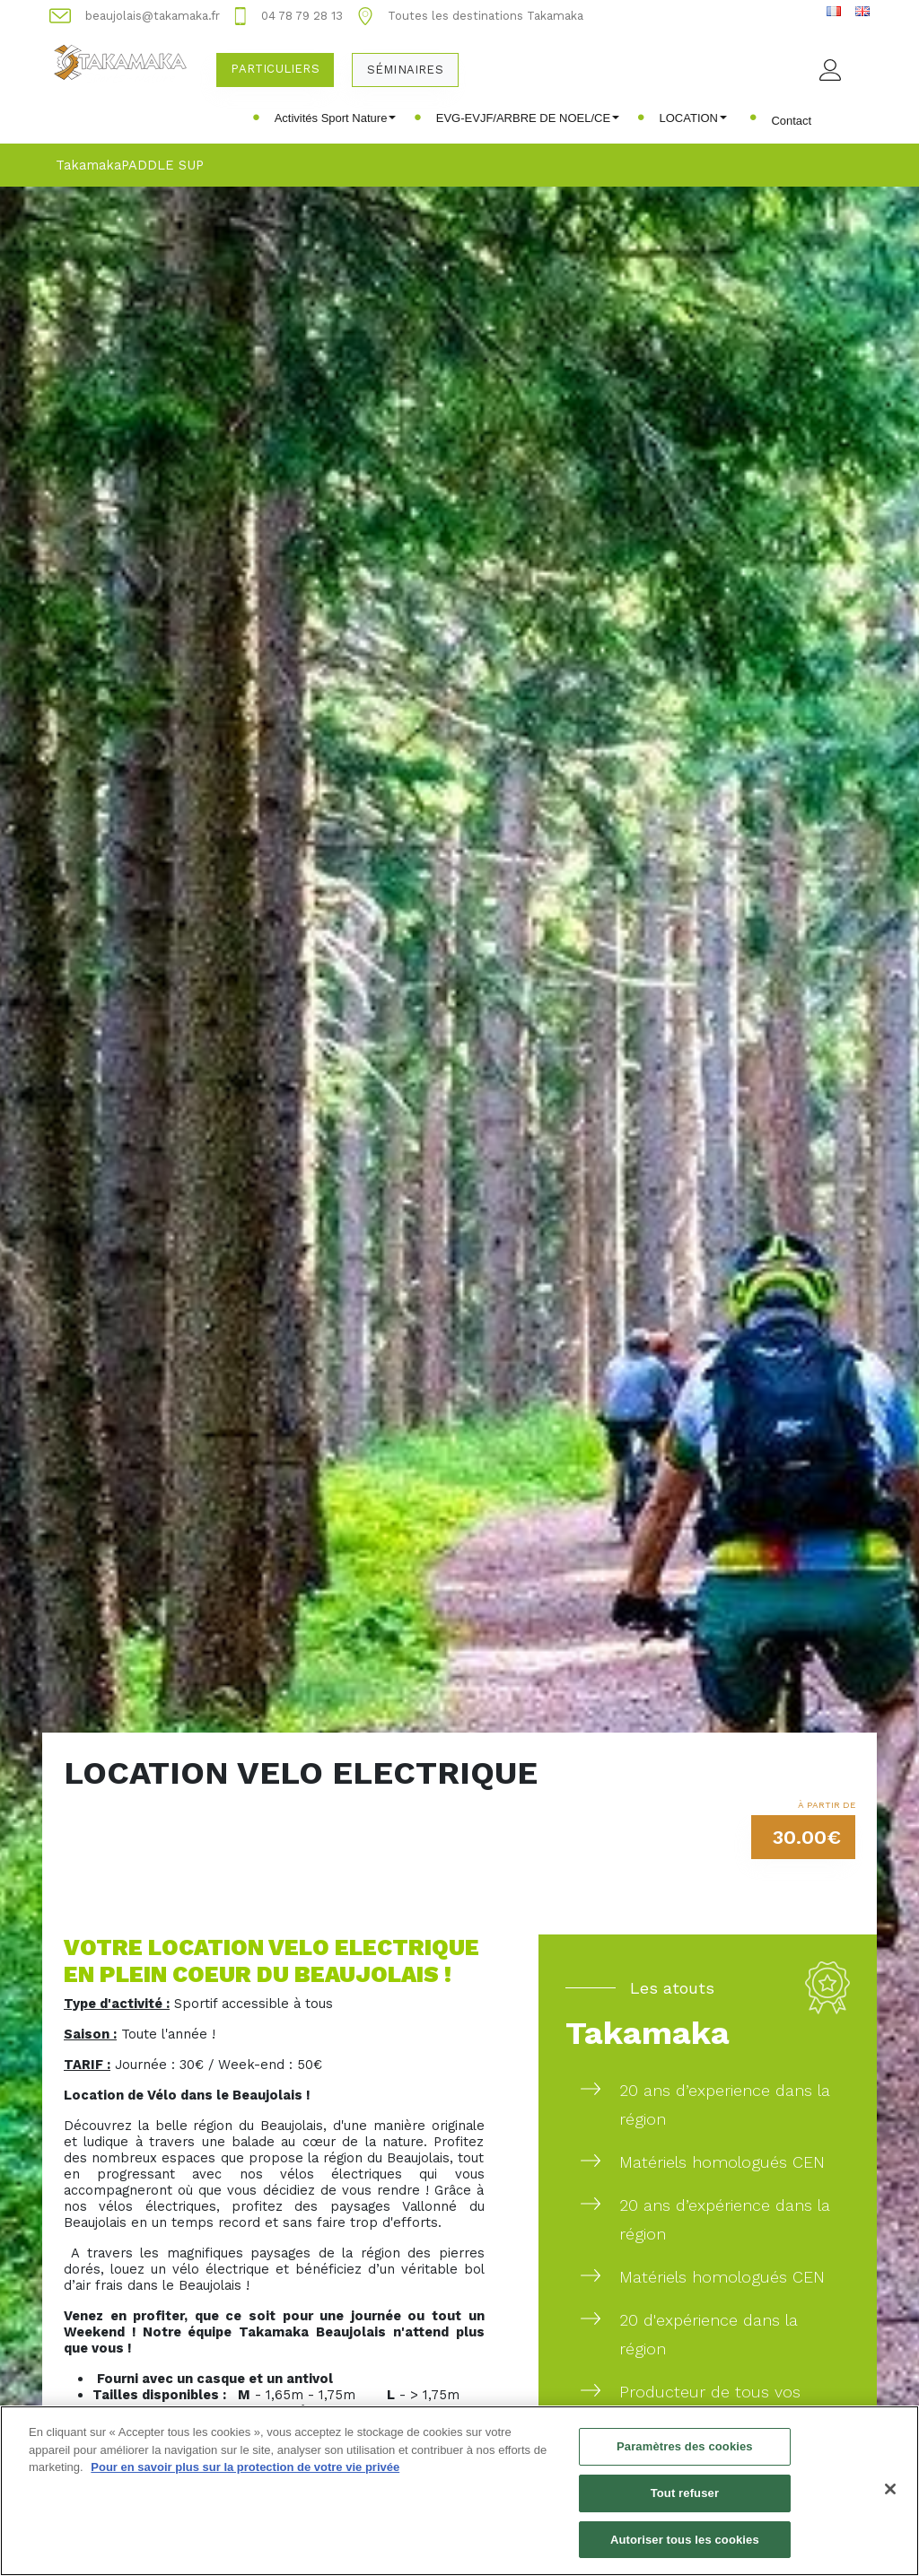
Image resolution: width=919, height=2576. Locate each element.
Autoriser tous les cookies (684, 2549)
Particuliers (275, 68)
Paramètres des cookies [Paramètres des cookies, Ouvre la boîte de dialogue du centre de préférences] (685, 2457)
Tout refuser (685, 2503)
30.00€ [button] (807, 1837)
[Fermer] (890, 2499)
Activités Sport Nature (336, 118)
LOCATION (694, 118)
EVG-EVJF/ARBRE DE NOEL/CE (527, 118)
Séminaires (405, 69)
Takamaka (88, 165)
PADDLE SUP (162, 165)
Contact (791, 120)
